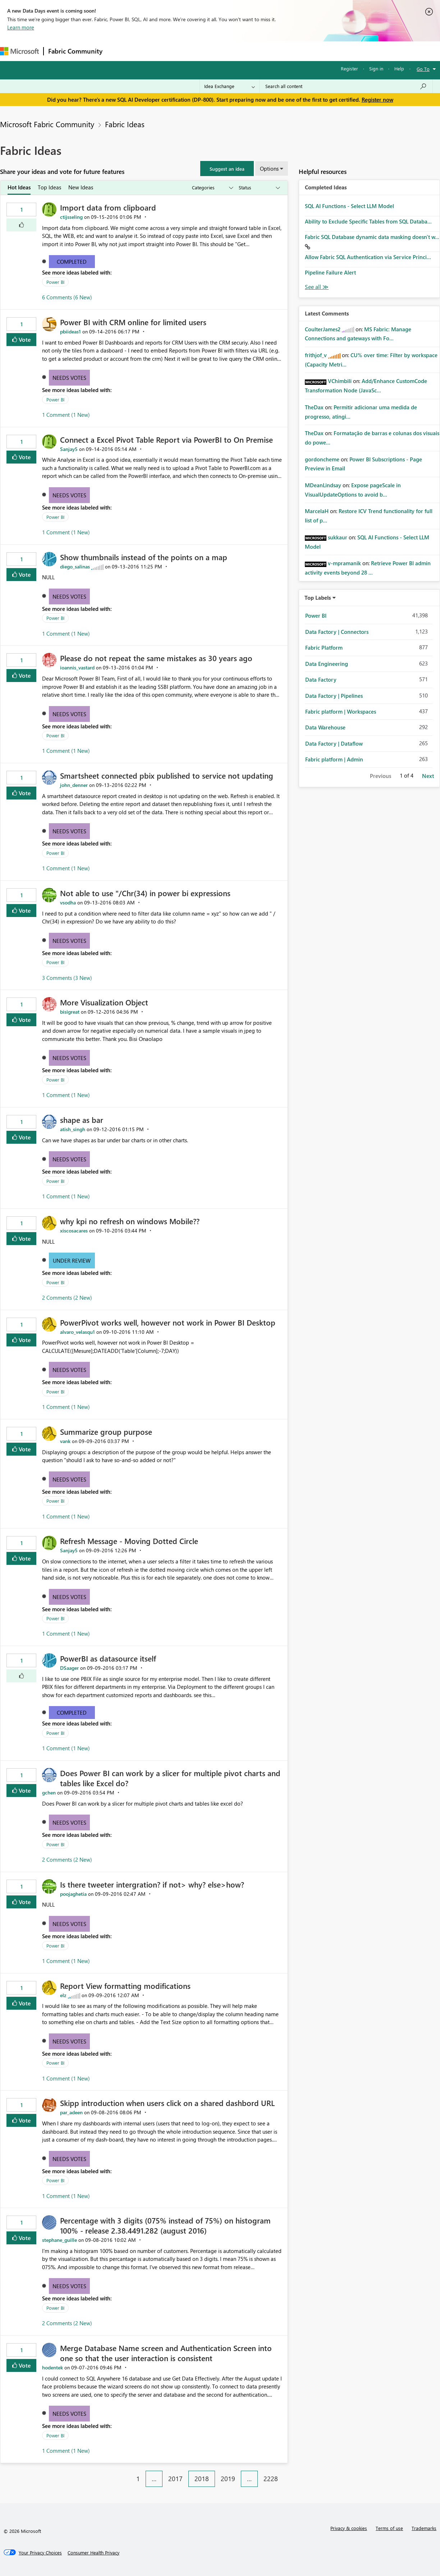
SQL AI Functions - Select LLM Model (349, 205)
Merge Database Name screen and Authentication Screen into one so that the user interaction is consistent (166, 2352)
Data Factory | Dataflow (334, 743)
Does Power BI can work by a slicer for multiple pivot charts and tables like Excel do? (170, 1778)
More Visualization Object (104, 1002)
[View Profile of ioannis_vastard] (77, 667)
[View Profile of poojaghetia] (73, 1894)
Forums (119, 51)
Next (428, 775)
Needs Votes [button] (69, 377)
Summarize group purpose (106, 1431)
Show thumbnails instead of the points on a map (143, 557)
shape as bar (81, 1119)
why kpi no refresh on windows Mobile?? (130, 1221)
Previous (380, 775)
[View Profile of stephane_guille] (59, 2240)
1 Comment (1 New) (66, 414)
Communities (211, 51)
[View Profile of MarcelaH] (317, 511)
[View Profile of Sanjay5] (69, 449)
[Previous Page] (127, 2473)
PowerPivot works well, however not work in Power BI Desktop (167, 1322)
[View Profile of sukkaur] (337, 537)
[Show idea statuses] (258, 188)
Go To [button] (423, 69)
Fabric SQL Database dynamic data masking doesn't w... (372, 236)
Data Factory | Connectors (336, 631)
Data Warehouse (325, 727)
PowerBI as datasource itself (108, 1658)
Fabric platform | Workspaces (340, 711)
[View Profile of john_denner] (74, 785)
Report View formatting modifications (125, 1985)
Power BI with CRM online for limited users (133, 322)
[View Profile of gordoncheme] (322, 459)
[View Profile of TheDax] (314, 407)
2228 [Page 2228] (270, 2478)
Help (399, 68)
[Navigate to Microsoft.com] (19, 51)
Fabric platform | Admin (334, 759)
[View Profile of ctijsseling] (71, 217)
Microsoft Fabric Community (47, 124)
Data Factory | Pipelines (334, 695)
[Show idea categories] (212, 188)
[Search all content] (346, 86)
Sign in (376, 68)
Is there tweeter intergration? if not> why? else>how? (152, 1884)
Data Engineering (326, 663)
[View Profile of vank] (65, 1441)
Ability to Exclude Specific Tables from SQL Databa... (368, 221)
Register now (377, 99)
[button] (227, 168)
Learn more (20, 27)
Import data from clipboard (108, 207)
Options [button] (269, 168)
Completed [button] (72, 261)
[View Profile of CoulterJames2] (322, 329)
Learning (272, 51)
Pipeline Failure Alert (330, 272)
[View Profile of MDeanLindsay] (323, 485)
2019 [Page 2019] (228, 2478)
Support (302, 51)
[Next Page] (286, 2473)
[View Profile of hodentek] (52, 2367)
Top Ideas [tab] (49, 187)
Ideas (179, 51)
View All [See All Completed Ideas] (317, 287)
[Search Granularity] (229, 86)
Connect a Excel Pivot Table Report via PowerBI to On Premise (166, 439)
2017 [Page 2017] (175, 2478)
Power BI (55, 282)
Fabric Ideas (125, 124)
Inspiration (150, 51)
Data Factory (320, 679)
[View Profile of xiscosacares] (74, 1230)
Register (349, 68)
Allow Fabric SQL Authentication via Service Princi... (368, 257)
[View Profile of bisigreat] (69, 1012)
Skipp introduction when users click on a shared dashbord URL (167, 2102)
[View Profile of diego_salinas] (75, 566)
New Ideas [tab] (80, 187)
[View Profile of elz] (63, 1995)
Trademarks (424, 2528)
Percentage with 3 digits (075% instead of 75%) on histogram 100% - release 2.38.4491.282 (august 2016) (165, 2225)
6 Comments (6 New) (67, 297)
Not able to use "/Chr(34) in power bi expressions (145, 893)
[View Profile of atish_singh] (72, 1129)
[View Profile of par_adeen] (71, 2112)
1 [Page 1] (138, 2478)
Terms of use (389, 2528)
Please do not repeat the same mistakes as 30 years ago (156, 658)
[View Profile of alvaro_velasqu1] (77, 1332)
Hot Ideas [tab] (19, 187)
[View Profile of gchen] (49, 1792)
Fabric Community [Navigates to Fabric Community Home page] (75, 51)
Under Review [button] (72, 1260)
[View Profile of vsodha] (68, 902)
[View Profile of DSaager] (69, 1668)
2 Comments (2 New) (67, 1297)
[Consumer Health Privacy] (93, 2552)
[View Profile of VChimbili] (340, 380)
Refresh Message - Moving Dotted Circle (129, 1540)
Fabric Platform (324, 647)
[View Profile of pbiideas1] (70, 331)
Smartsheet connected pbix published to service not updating (166, 775)
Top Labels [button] (317, 597)
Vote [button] (24, 339)
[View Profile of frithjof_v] (316, 355)
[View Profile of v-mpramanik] (344, 563)
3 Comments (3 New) (67, 977)
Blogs (244, 51)
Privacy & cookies (348, 2528)
